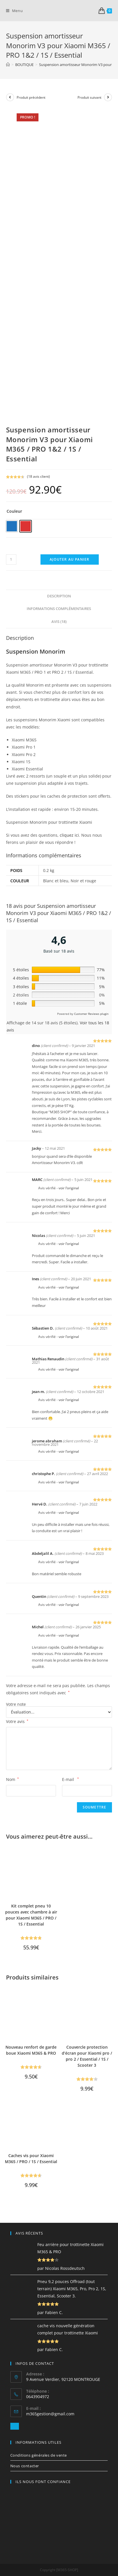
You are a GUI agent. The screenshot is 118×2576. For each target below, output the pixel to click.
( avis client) (38, 476)
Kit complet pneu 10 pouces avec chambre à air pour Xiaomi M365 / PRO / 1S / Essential (31, 1915)
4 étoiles (21, 978)
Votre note (16, 1704)
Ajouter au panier (69, 559)
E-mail (70, 1779)
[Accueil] (8, 64)
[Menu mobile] (14, 10)
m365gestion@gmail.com (50, 2413)
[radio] (12, 526)
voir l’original (69, 1188)
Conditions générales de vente (38, 2455)
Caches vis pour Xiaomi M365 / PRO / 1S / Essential (31, 2158)
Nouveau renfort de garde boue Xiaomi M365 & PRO (31, 2050)
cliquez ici (69, 835)
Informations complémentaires (59, 608)
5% (102, 986)
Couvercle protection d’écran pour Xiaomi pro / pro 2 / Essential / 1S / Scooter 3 (87, 2056)
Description (59, 596)
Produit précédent (31, 97)
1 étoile (20, 1003)
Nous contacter (24, 2465)
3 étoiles (21, 986)
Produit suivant (89, 97)
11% (101, 978)
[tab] (59, 596)
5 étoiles (21, 969)
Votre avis (17, 1721)
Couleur (14, 511)
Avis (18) (59, 621)
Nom (12, 1779)
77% (101, 969)
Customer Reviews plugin (91, 1014)
